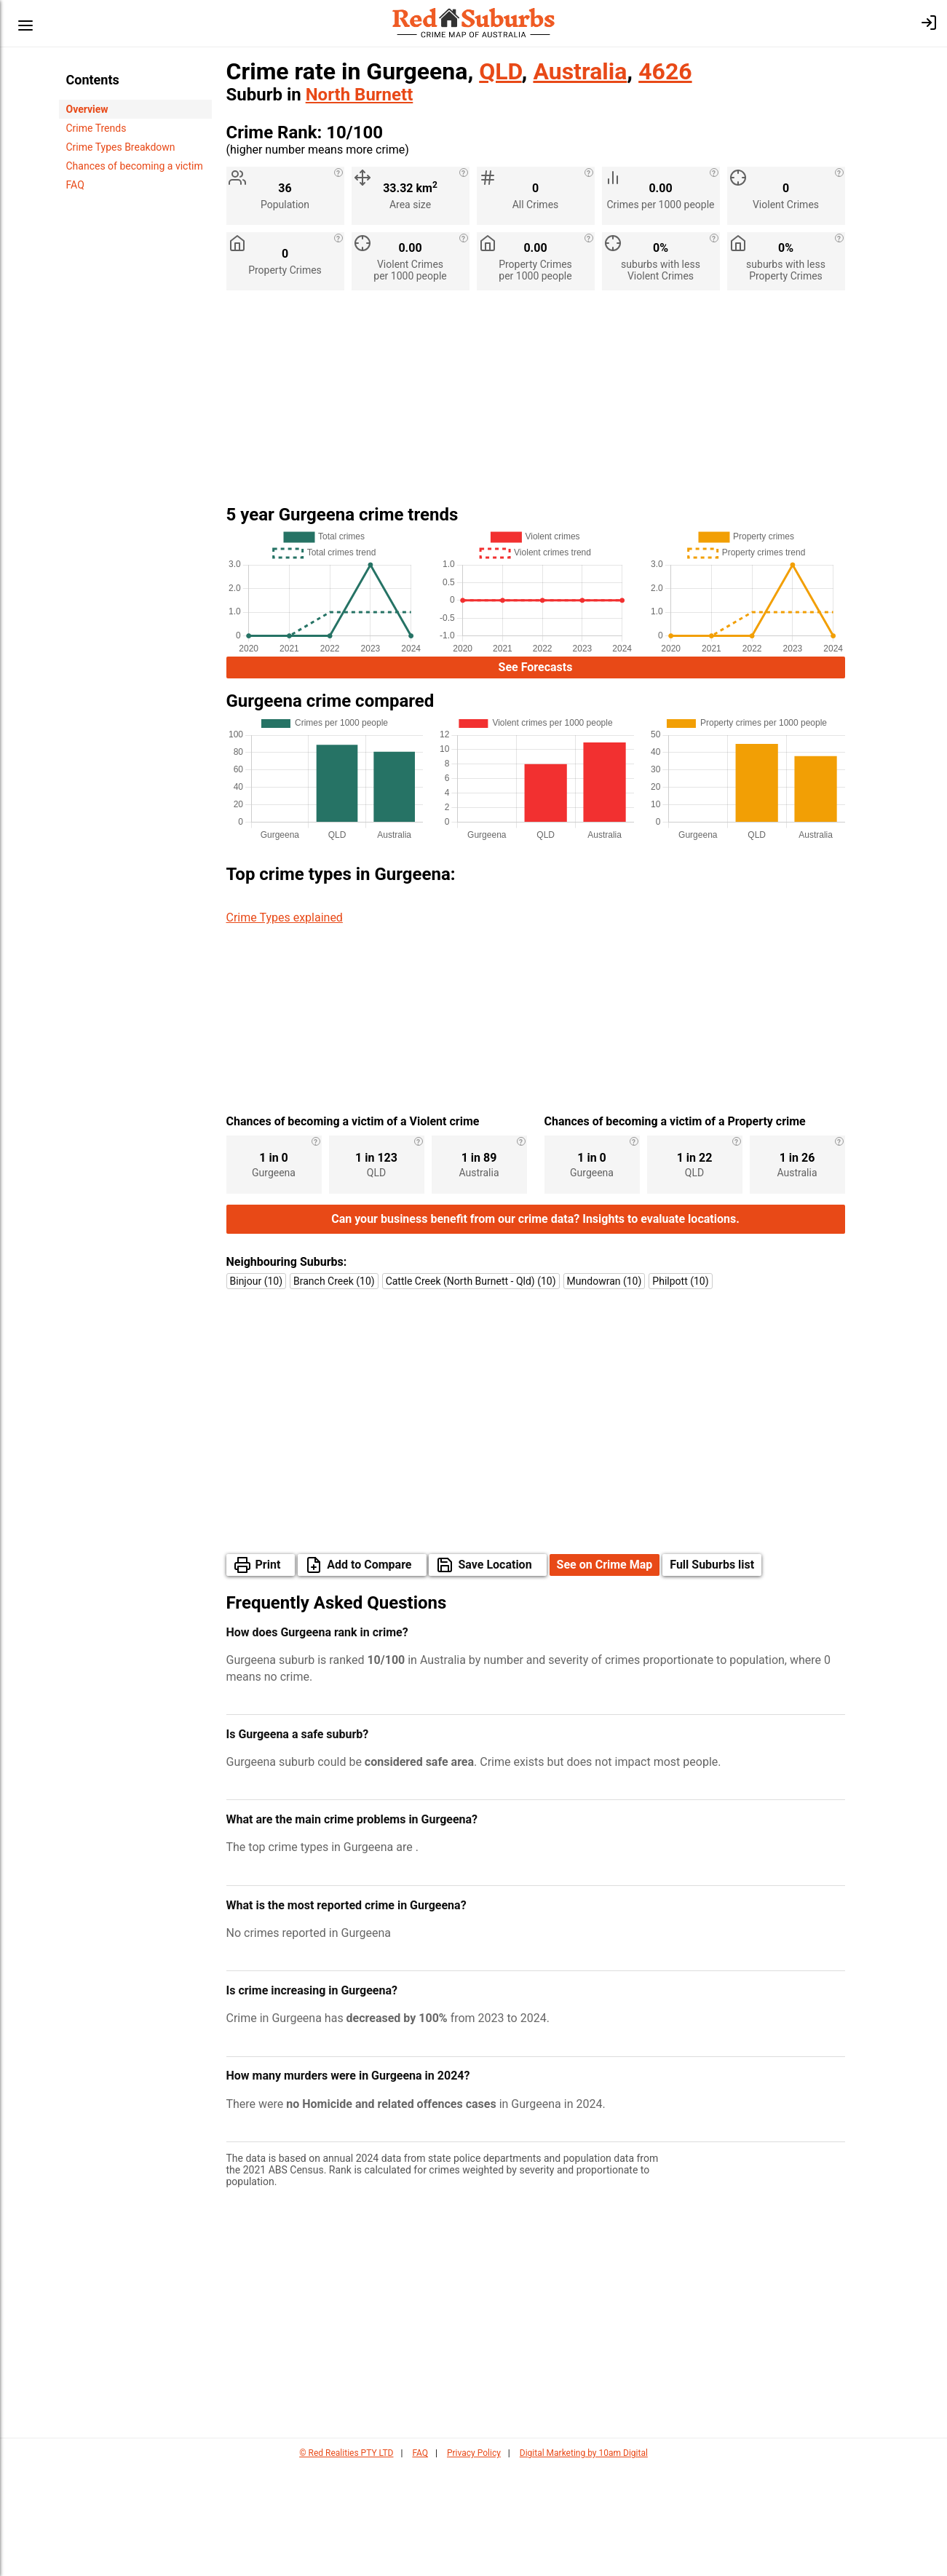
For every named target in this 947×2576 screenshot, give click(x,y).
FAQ (75, 185)
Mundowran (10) (604, 1389)
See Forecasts (536, 667)
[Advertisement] (535, 403)
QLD (500, 71)
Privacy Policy (474, 2561)
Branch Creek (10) (334, 1389)
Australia (580, 71)
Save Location (494, 1673)
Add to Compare (369, 1673)
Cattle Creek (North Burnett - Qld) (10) (471, 1389)
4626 (665, 71)
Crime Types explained (284, 917)
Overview (87, 109)
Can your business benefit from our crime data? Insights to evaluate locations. (535, 1327)
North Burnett (359, 94)
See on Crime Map (605, 1673)
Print (268, 1673)
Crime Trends (96, 128)
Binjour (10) (256, 1389)
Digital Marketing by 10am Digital (584, 2561)
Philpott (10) (680, 1389)
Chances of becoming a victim (134, 166)
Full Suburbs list (712, 1673)
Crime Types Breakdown (120, 147)
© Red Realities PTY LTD (346, 2561)
